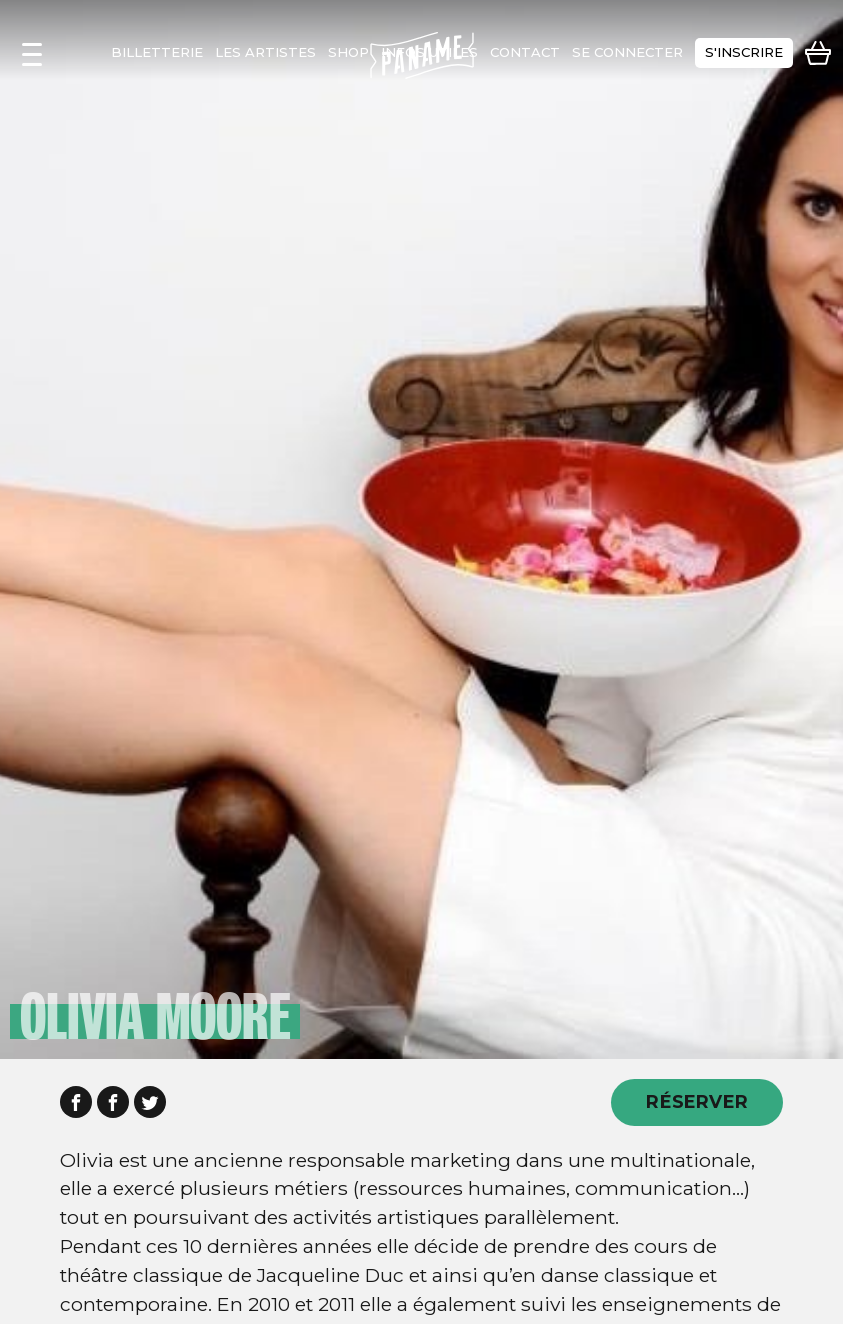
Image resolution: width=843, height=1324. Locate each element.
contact (525, 52)
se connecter (627, 52)
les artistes (265, 52)
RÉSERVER (697, 1101)
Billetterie (157, 52)
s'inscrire (744, 52)
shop (348, 52)
